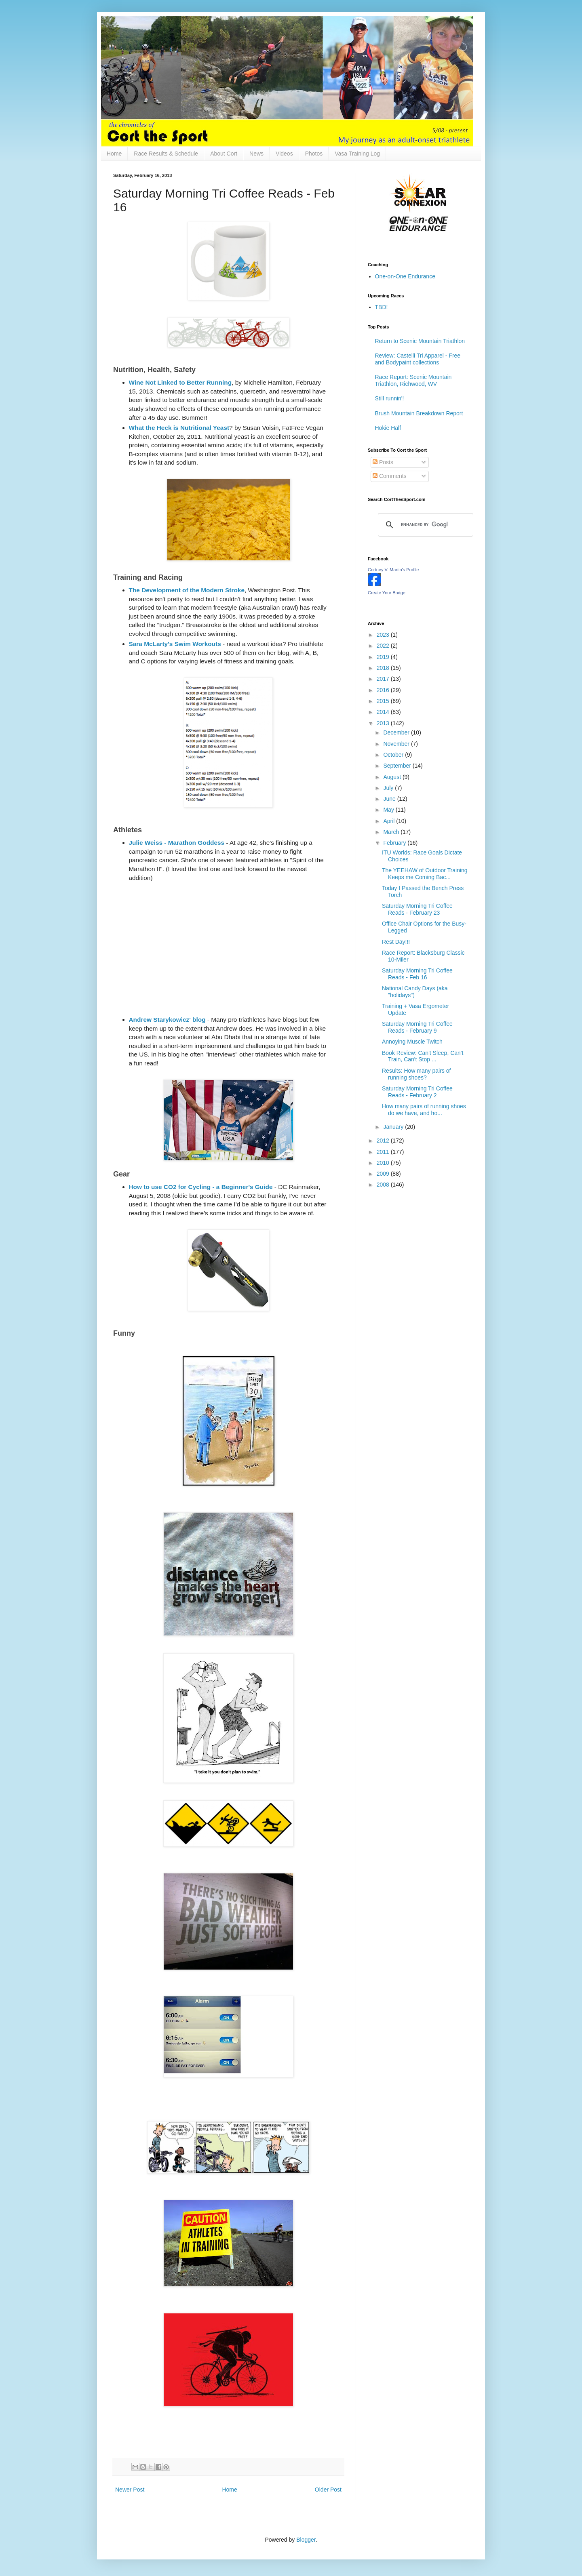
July (389, 788)
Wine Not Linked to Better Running (180, 382)
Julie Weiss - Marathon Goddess (177, 842)
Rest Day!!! (396, 942)
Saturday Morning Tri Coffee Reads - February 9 (417, 1027)
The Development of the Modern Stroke (187, 590)
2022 (384, 645)
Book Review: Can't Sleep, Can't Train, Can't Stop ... (422, 1056)
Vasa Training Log (357, 153)
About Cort (223, 153)
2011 (384, 1152)
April (389, 821)
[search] (424, 525)
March (392, 832)
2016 (384, 690)
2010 (384, 1163)
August (392, 777)
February (395, 843)
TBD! (381, 307)
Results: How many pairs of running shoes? (416, 1074)
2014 (384, 712)
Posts (383, 462)
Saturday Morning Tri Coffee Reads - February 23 (417, 909)
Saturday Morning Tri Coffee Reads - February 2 (417, 1092)
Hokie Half (388, 428)
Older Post (328, 2489)
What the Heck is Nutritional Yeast (179, 427)
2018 (384, 668)
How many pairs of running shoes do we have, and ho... (424, 1109)
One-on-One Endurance (405, 276)
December (397, 732)
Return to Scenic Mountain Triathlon (420, 341)
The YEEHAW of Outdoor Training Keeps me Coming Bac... (425, 873)
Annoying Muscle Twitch (412, 1041)
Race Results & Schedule (166, 153)
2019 (384, 657)
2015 (384, 701)
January (394, 1127)
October (394, 754)
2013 (384, 723)
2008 (384, 1184)
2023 (384, 634)
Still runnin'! (389, 398)
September (397, 765)
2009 (384, 1173)
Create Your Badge (386, 592)
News (256, 153)
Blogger (305, 2539)
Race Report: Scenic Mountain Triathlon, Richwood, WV (413, 380)
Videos (284, 153)
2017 (384, 679)
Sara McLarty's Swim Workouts (175, 643)
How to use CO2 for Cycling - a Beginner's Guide (201, 1186)
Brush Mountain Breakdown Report (419, 413)
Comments (390, 476)
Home (114, 153)
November (397, 744)
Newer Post (129, 2489)
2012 (384, 1140)
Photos (314, 153)
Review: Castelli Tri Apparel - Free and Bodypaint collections (418, 359)
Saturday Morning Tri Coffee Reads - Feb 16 (417, 974)
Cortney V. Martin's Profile (393, 569)
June (390, 799)
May (389, 809)
